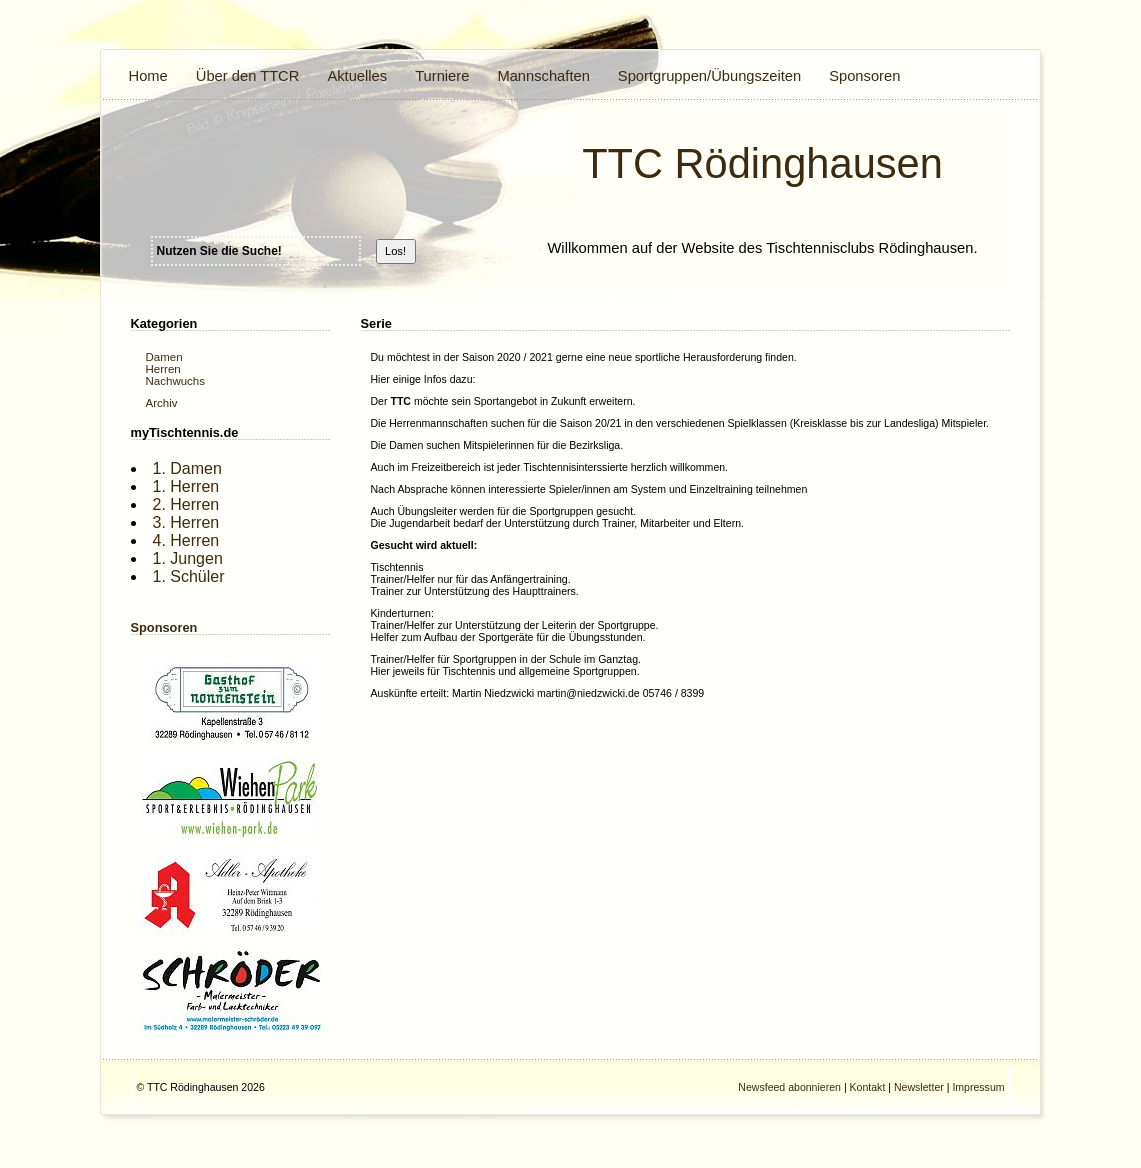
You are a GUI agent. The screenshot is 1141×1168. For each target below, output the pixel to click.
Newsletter (919, 1087)
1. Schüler (189, 576)
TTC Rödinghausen (762, 163)
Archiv (162, 403)
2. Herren (186, 504)
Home (148, 76)
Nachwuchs (176, 381)
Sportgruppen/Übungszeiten (709, 76)
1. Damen (187, 468)
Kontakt (868, 1087)
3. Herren (186, 522)
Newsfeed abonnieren (789, 1087)
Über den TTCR (248, 76)
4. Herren (186, 540)
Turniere (442, 76)
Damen (164, 357)
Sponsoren (864, 76)
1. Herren (186, 486)
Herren (163, 369)
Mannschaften (543, 76)
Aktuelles (357, 76)
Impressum (978, 1087)
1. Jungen (188, 558)
